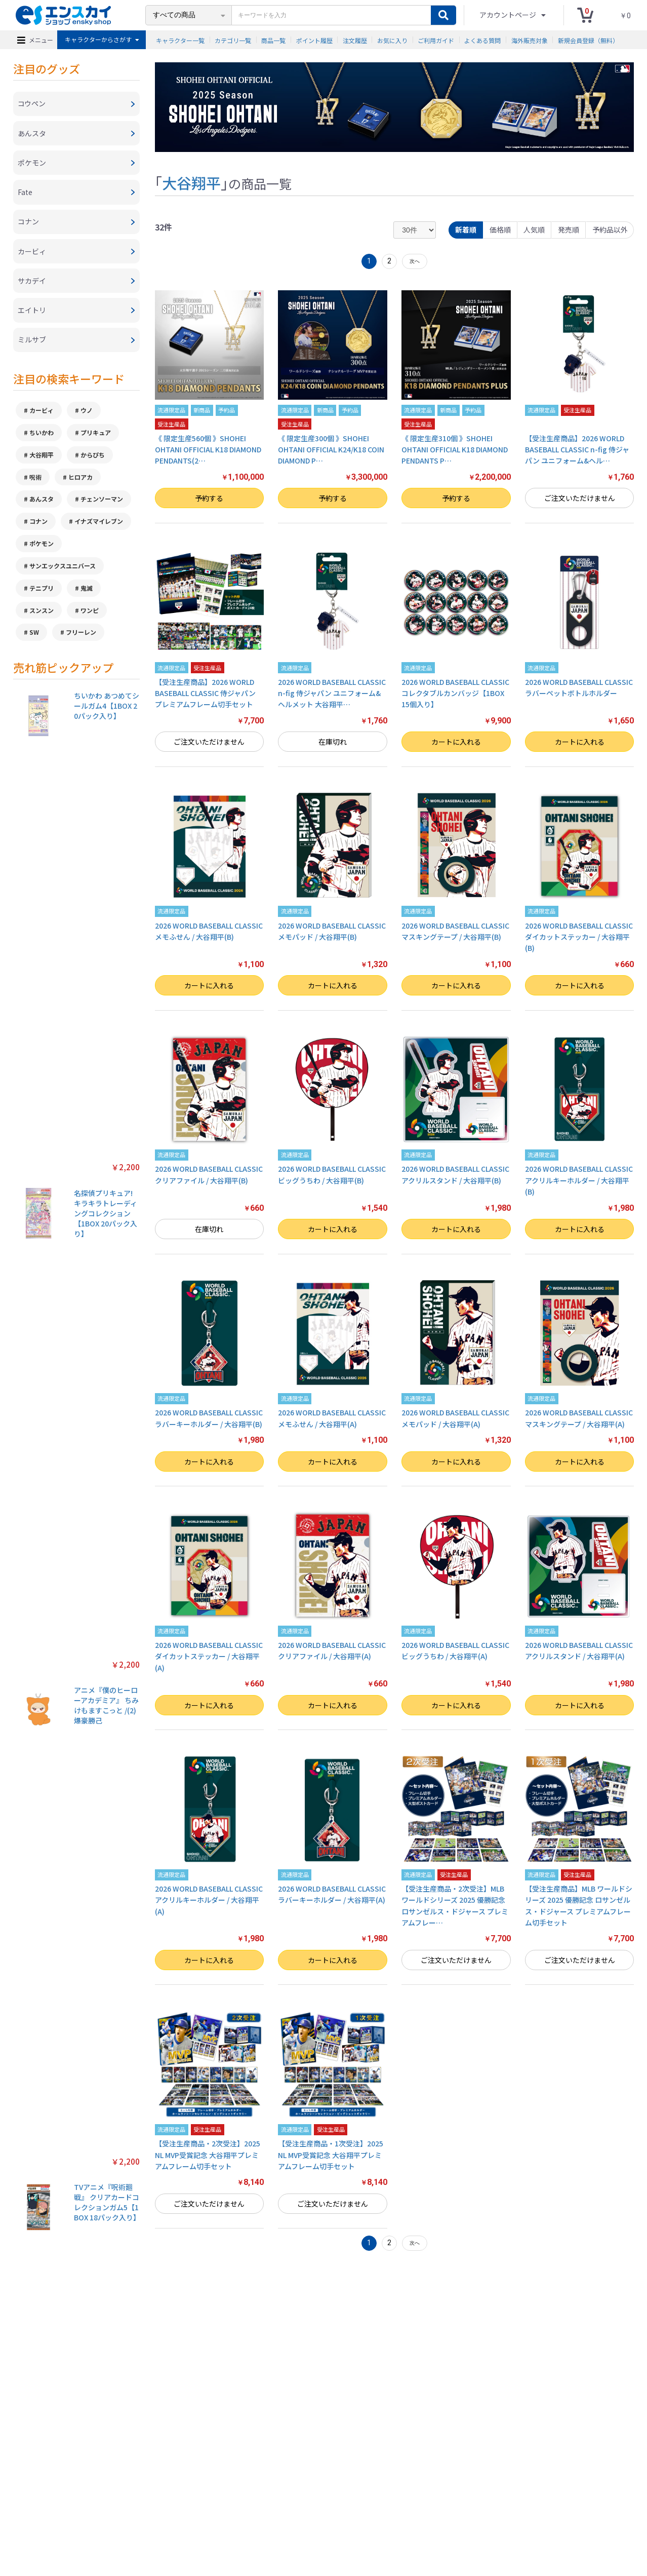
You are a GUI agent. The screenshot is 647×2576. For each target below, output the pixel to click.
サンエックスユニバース (62, 569)
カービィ (41, 413)
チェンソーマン (101, 502)
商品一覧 (273, 39)
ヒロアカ (80, 480)
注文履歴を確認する (407, 2521)
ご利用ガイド (436, 39)
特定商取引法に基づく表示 (137, 2521)
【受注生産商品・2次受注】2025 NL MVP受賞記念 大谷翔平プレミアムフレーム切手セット (207, 2154)
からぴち (92, 458)
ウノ (86, 413)
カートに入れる (456, 742)
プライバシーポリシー (211, 2521)
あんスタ (41, 502)
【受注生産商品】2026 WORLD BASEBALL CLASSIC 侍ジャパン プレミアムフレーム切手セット (205, 693)
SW (34, 636)
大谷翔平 (41, 458)
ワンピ (89, 614)
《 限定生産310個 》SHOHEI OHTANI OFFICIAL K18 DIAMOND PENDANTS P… (454, 449)
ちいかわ (41, 436)
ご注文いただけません (579, 498)
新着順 (464, 229)
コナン (38, 525)
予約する (209, 498)
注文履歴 (355, 39)
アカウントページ (508, 15)
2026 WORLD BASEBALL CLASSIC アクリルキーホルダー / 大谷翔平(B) (579, 1180)
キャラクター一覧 (180, 39)
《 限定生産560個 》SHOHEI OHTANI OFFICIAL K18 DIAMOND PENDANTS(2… (208, 449)
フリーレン (81, 636)
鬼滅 (86, 592)
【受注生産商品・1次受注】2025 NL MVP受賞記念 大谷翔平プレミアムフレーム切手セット (330, 2154)
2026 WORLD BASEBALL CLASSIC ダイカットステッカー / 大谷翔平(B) (579, 936)
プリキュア (95, 436)
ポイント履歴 (314, 39)
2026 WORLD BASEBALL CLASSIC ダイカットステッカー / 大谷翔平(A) (209, 1656)
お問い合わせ (354, 2521)
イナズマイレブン (98, 525)
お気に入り (392, 39)
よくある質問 (482, 39)
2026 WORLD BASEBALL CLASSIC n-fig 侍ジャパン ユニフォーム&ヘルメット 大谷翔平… (332, 693)
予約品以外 (609, 229)
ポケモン (41, 547)
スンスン (41, 614)
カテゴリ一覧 (233, 39)
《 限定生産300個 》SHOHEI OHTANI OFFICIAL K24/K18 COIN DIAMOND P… (331, 449)
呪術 (35, 480)
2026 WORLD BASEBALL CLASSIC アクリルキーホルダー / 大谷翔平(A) (209, 1899)
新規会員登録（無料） (588, 39)
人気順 (533, 229)
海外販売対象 (529, 39)
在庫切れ (332, 742)
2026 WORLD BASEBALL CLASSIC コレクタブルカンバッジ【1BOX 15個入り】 (455, 693)
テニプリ (41, 592)
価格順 (499, 229)
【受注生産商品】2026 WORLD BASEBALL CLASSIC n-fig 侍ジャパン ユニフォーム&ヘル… (577, 449)
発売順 (568, 229)
